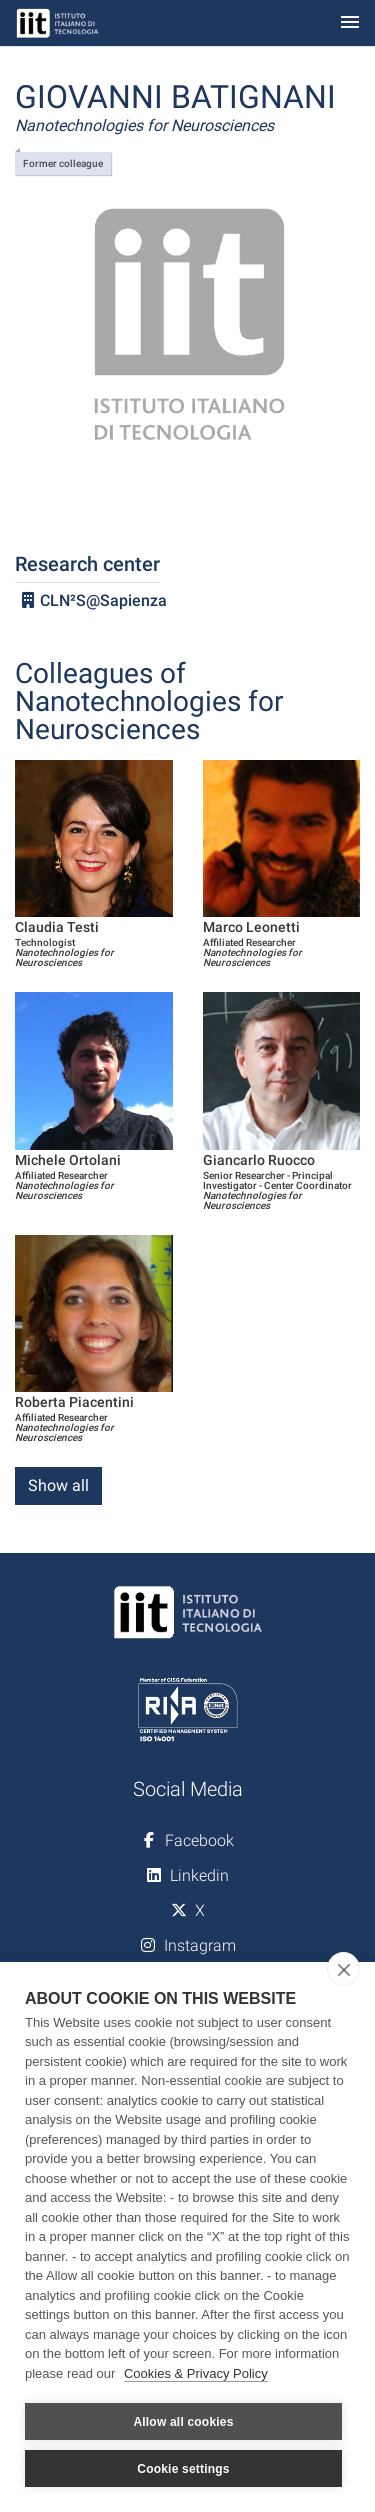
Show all (58, 1485)
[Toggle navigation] (350, 23)
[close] (343, 1969)
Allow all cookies (183, 2422)
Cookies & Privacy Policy (196, 2373)
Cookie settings (183, 2469)
